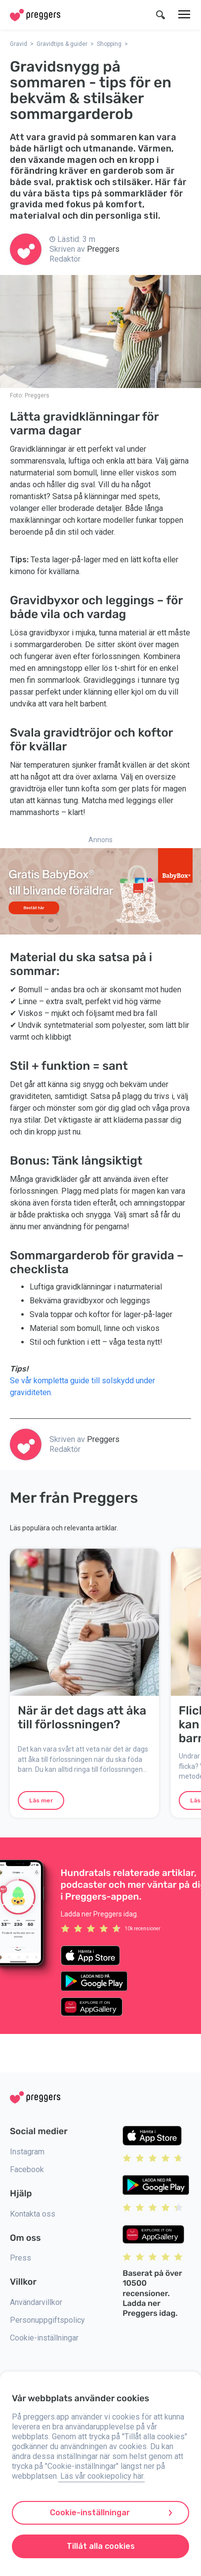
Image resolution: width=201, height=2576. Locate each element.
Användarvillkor (36, 2302)
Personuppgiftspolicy (47, 2320)
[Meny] (184, 15)
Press (20, 2258)
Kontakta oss (32, 2214)
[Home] (35, 15)
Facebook (27, 2169)
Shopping (109, 43)
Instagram (27, 2151)
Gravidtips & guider (62, 43)
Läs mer (41, 1800)
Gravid (18, 43)
